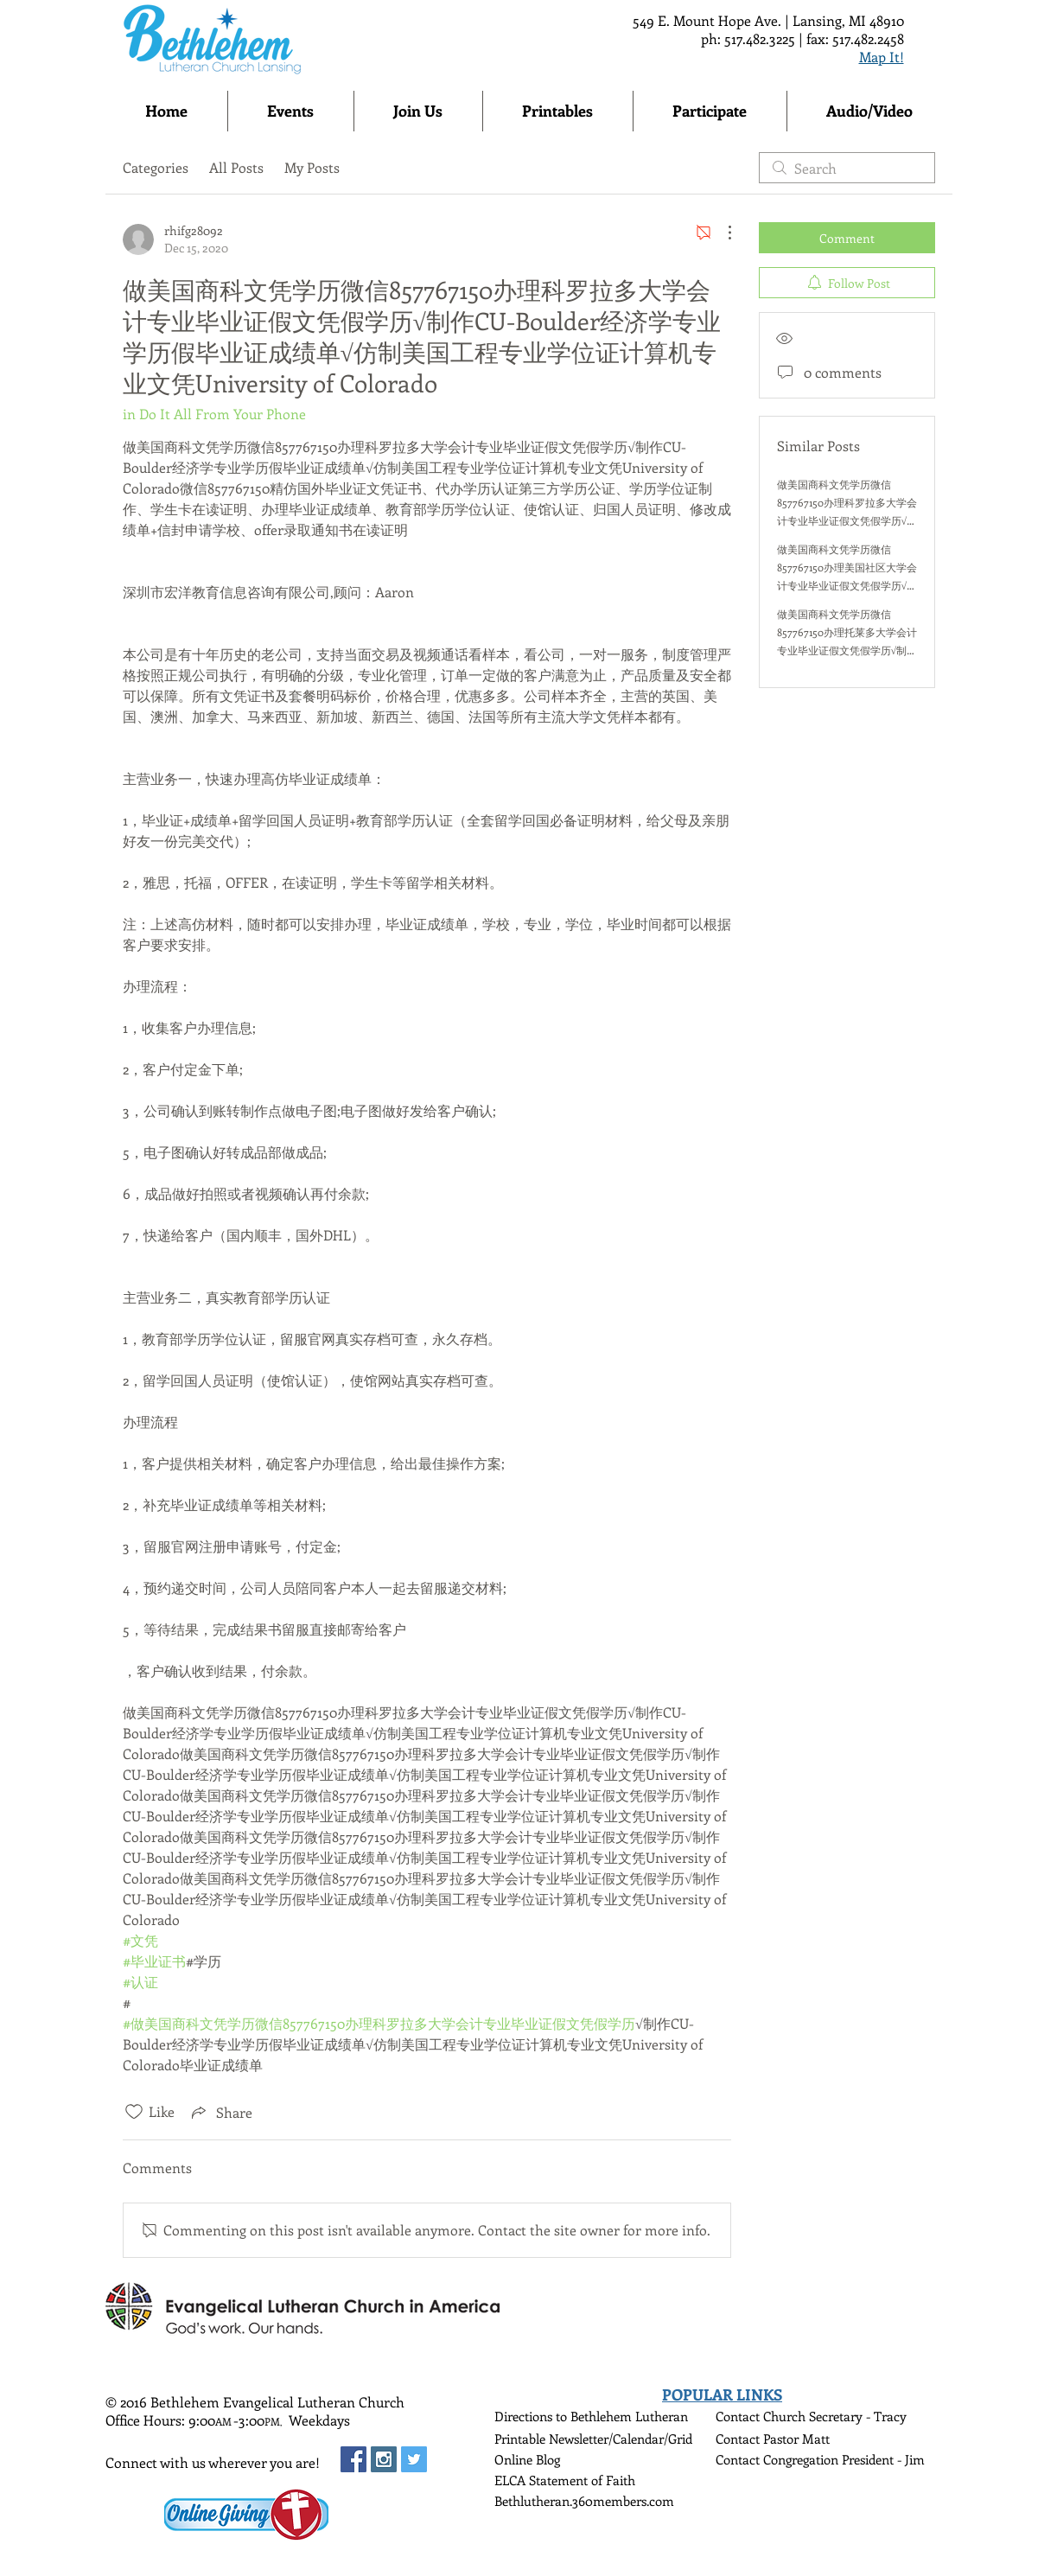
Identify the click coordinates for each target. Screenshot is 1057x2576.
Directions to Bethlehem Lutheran (591, 2416)
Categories (155, 167)
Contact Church (762, 2416)
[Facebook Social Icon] (353, 2459)
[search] (847, 167)
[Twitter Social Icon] (414, 2459)
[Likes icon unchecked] (134, 2111)
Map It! (881, 57)
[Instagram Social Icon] (384, 2459)
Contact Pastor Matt (773, 2438)
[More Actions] (720, 232)
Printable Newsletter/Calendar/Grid (593, 2438)
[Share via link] (220, 2111)
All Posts (236, 167)
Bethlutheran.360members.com (584, 2500)
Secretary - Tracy (858, 2416)
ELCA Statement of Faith (564, 2480)
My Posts (312, 167)
